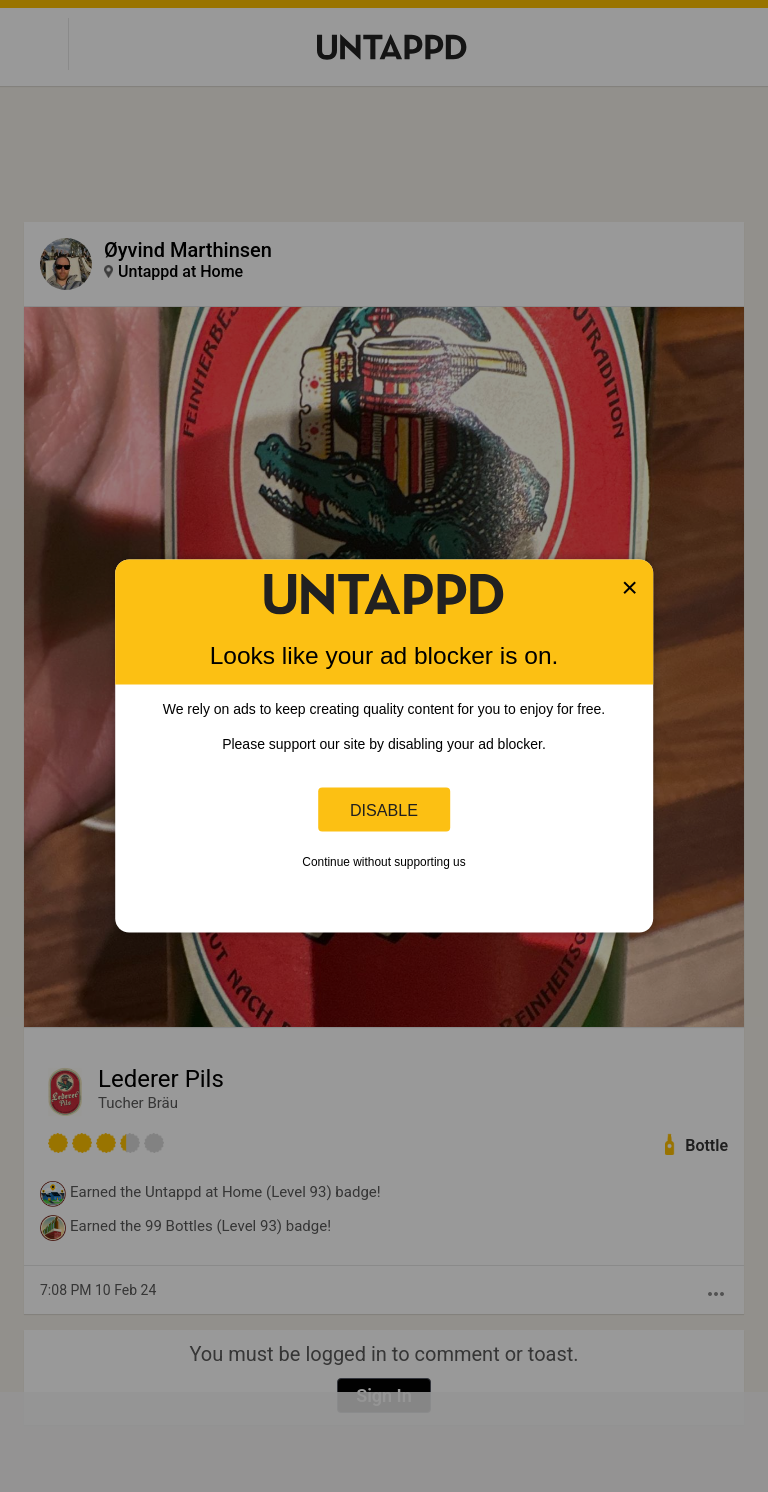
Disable (384, 809)
